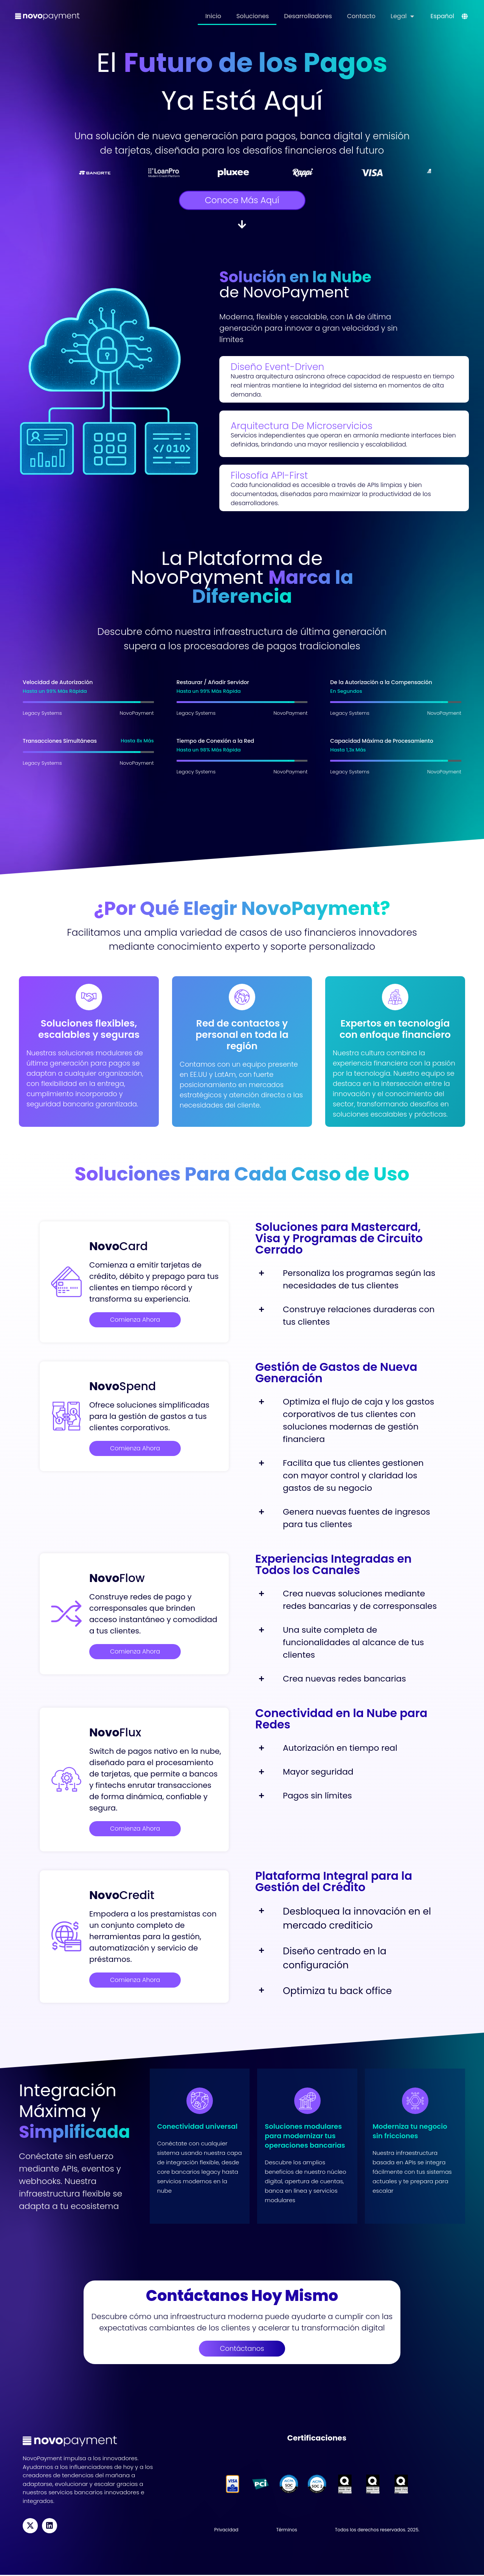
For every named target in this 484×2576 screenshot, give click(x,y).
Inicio (213, 16)
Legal (402, 16)
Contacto (361, 16)
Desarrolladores (308, 16)
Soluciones (252, 16)
